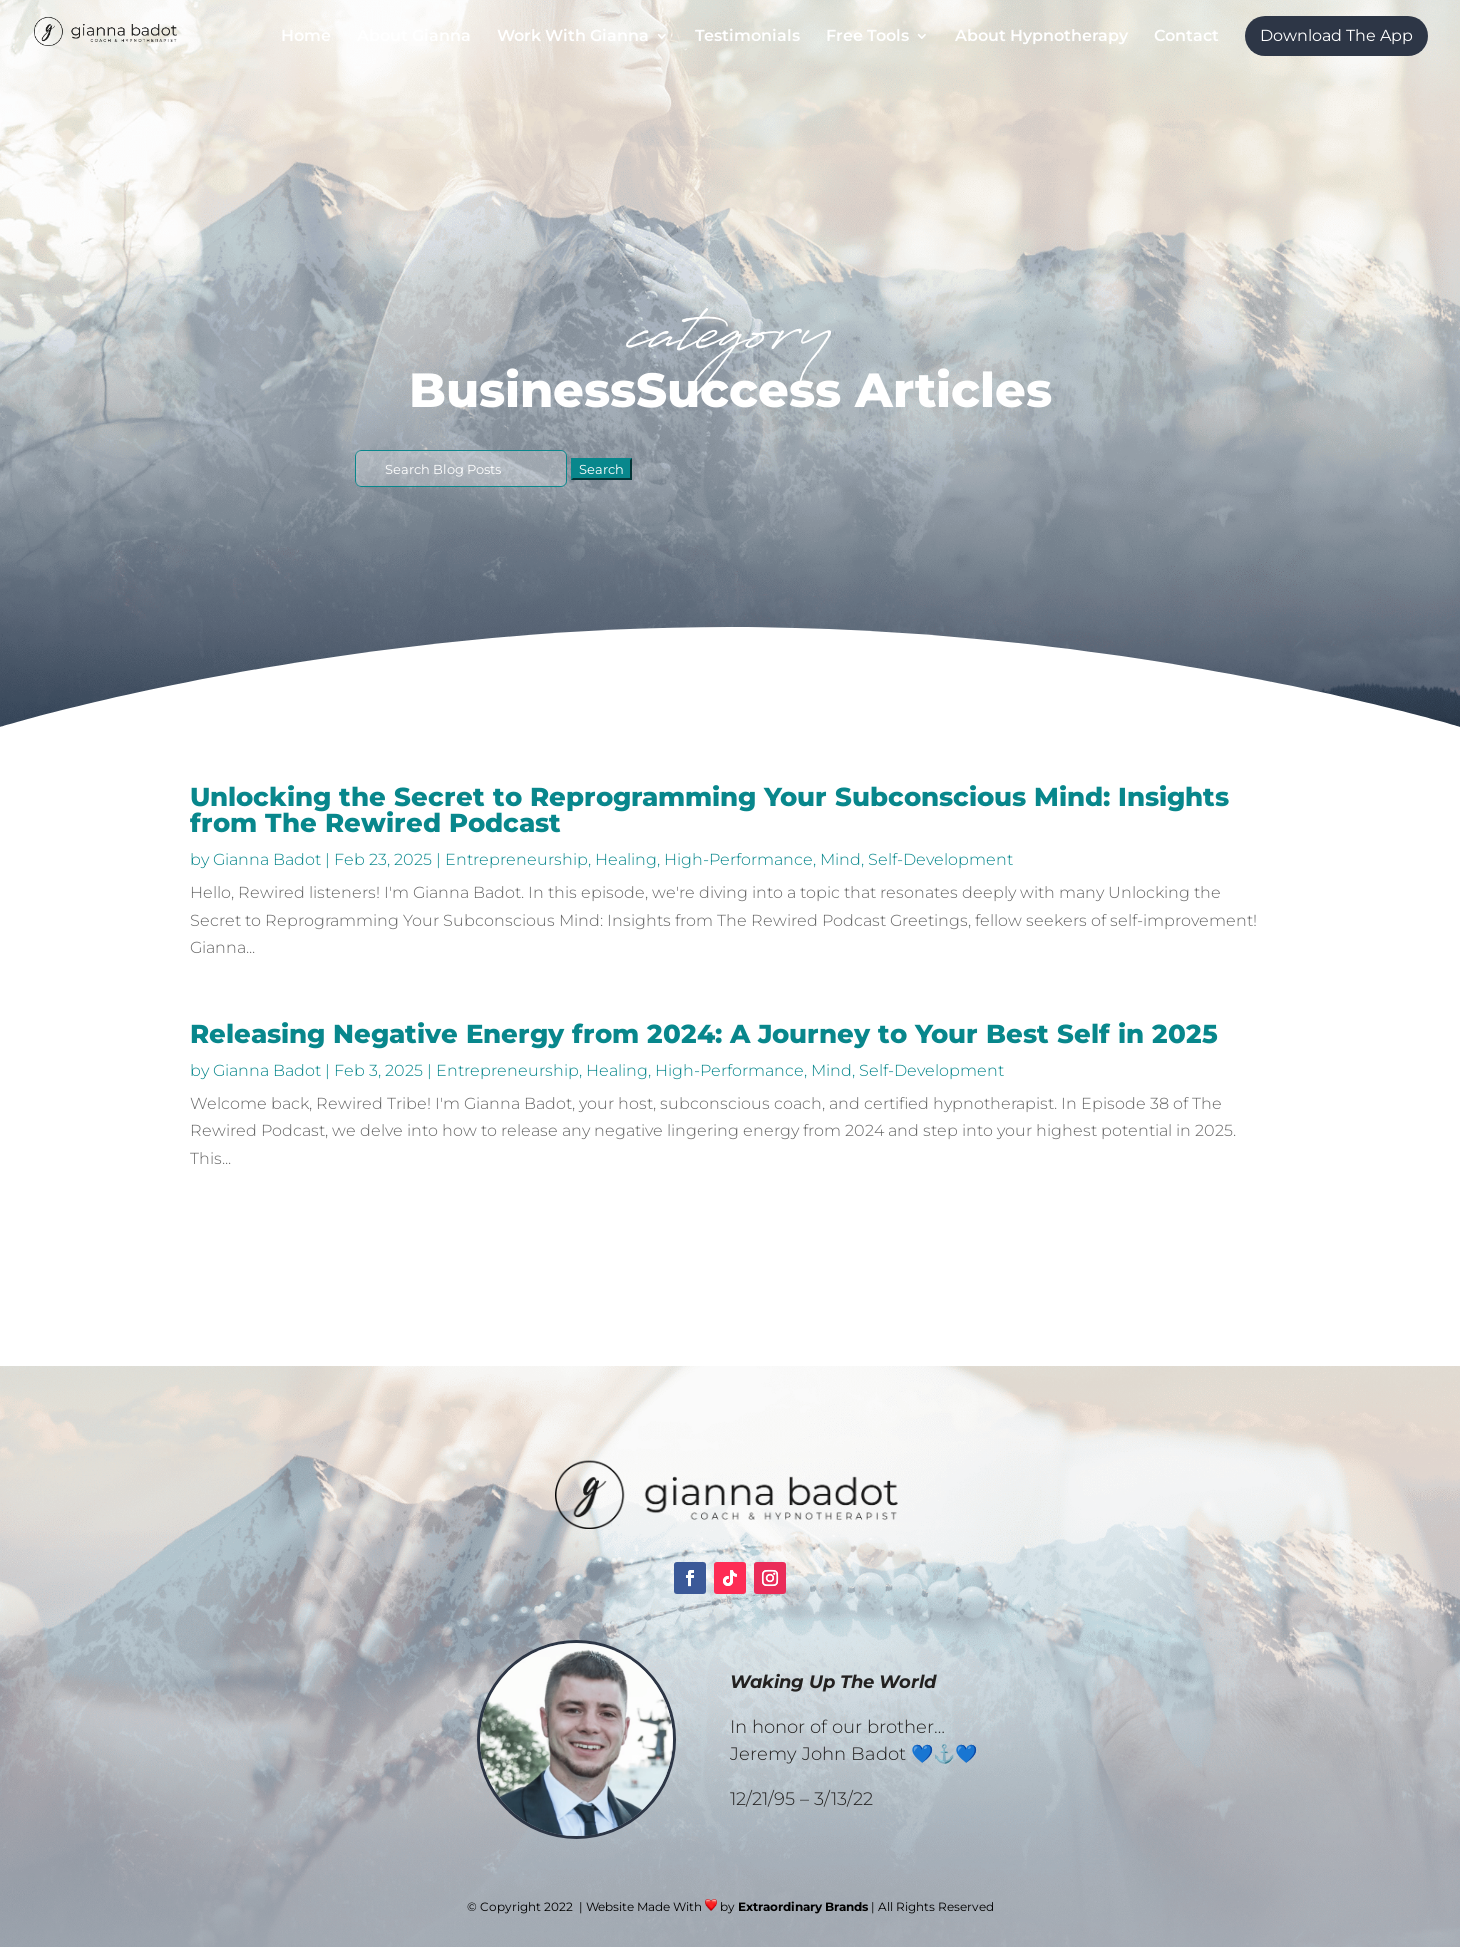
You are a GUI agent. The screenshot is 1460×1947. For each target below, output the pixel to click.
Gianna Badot (267, 859)
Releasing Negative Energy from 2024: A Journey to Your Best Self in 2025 (704, 1034)
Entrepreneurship (516, 859)
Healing (626, 859)
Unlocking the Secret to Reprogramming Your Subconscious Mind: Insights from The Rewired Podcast (709, 810)
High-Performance (738, 859)
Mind (840, 859)
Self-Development (940, 859)
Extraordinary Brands (803, 1906)
